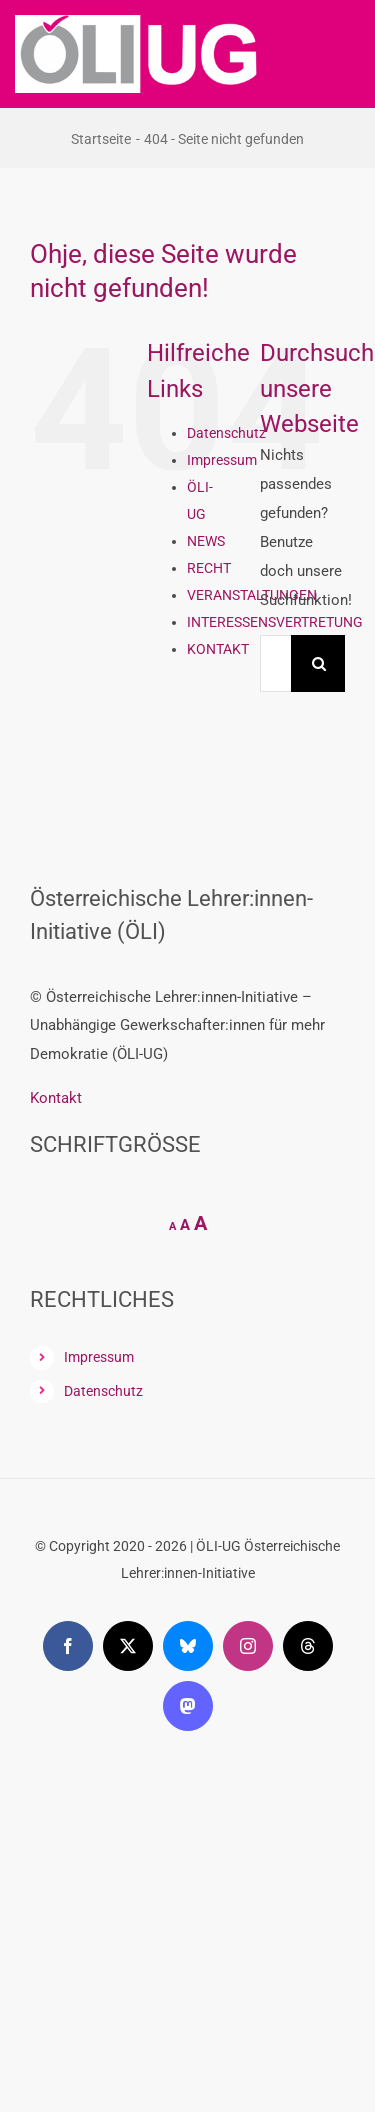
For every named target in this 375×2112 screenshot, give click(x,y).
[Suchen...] (275, 663)
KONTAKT (218, 649)
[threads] (308, 1646)
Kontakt (56, 1098)
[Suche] (319, 663)
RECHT (209, 568)
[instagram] (248, 1646)
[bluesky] (188, 1646)
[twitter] (128, 1646)
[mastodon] (188, 1706)
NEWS (206, 541)
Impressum (222, 460)
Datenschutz (226, 433)
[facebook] (68, 1646)
